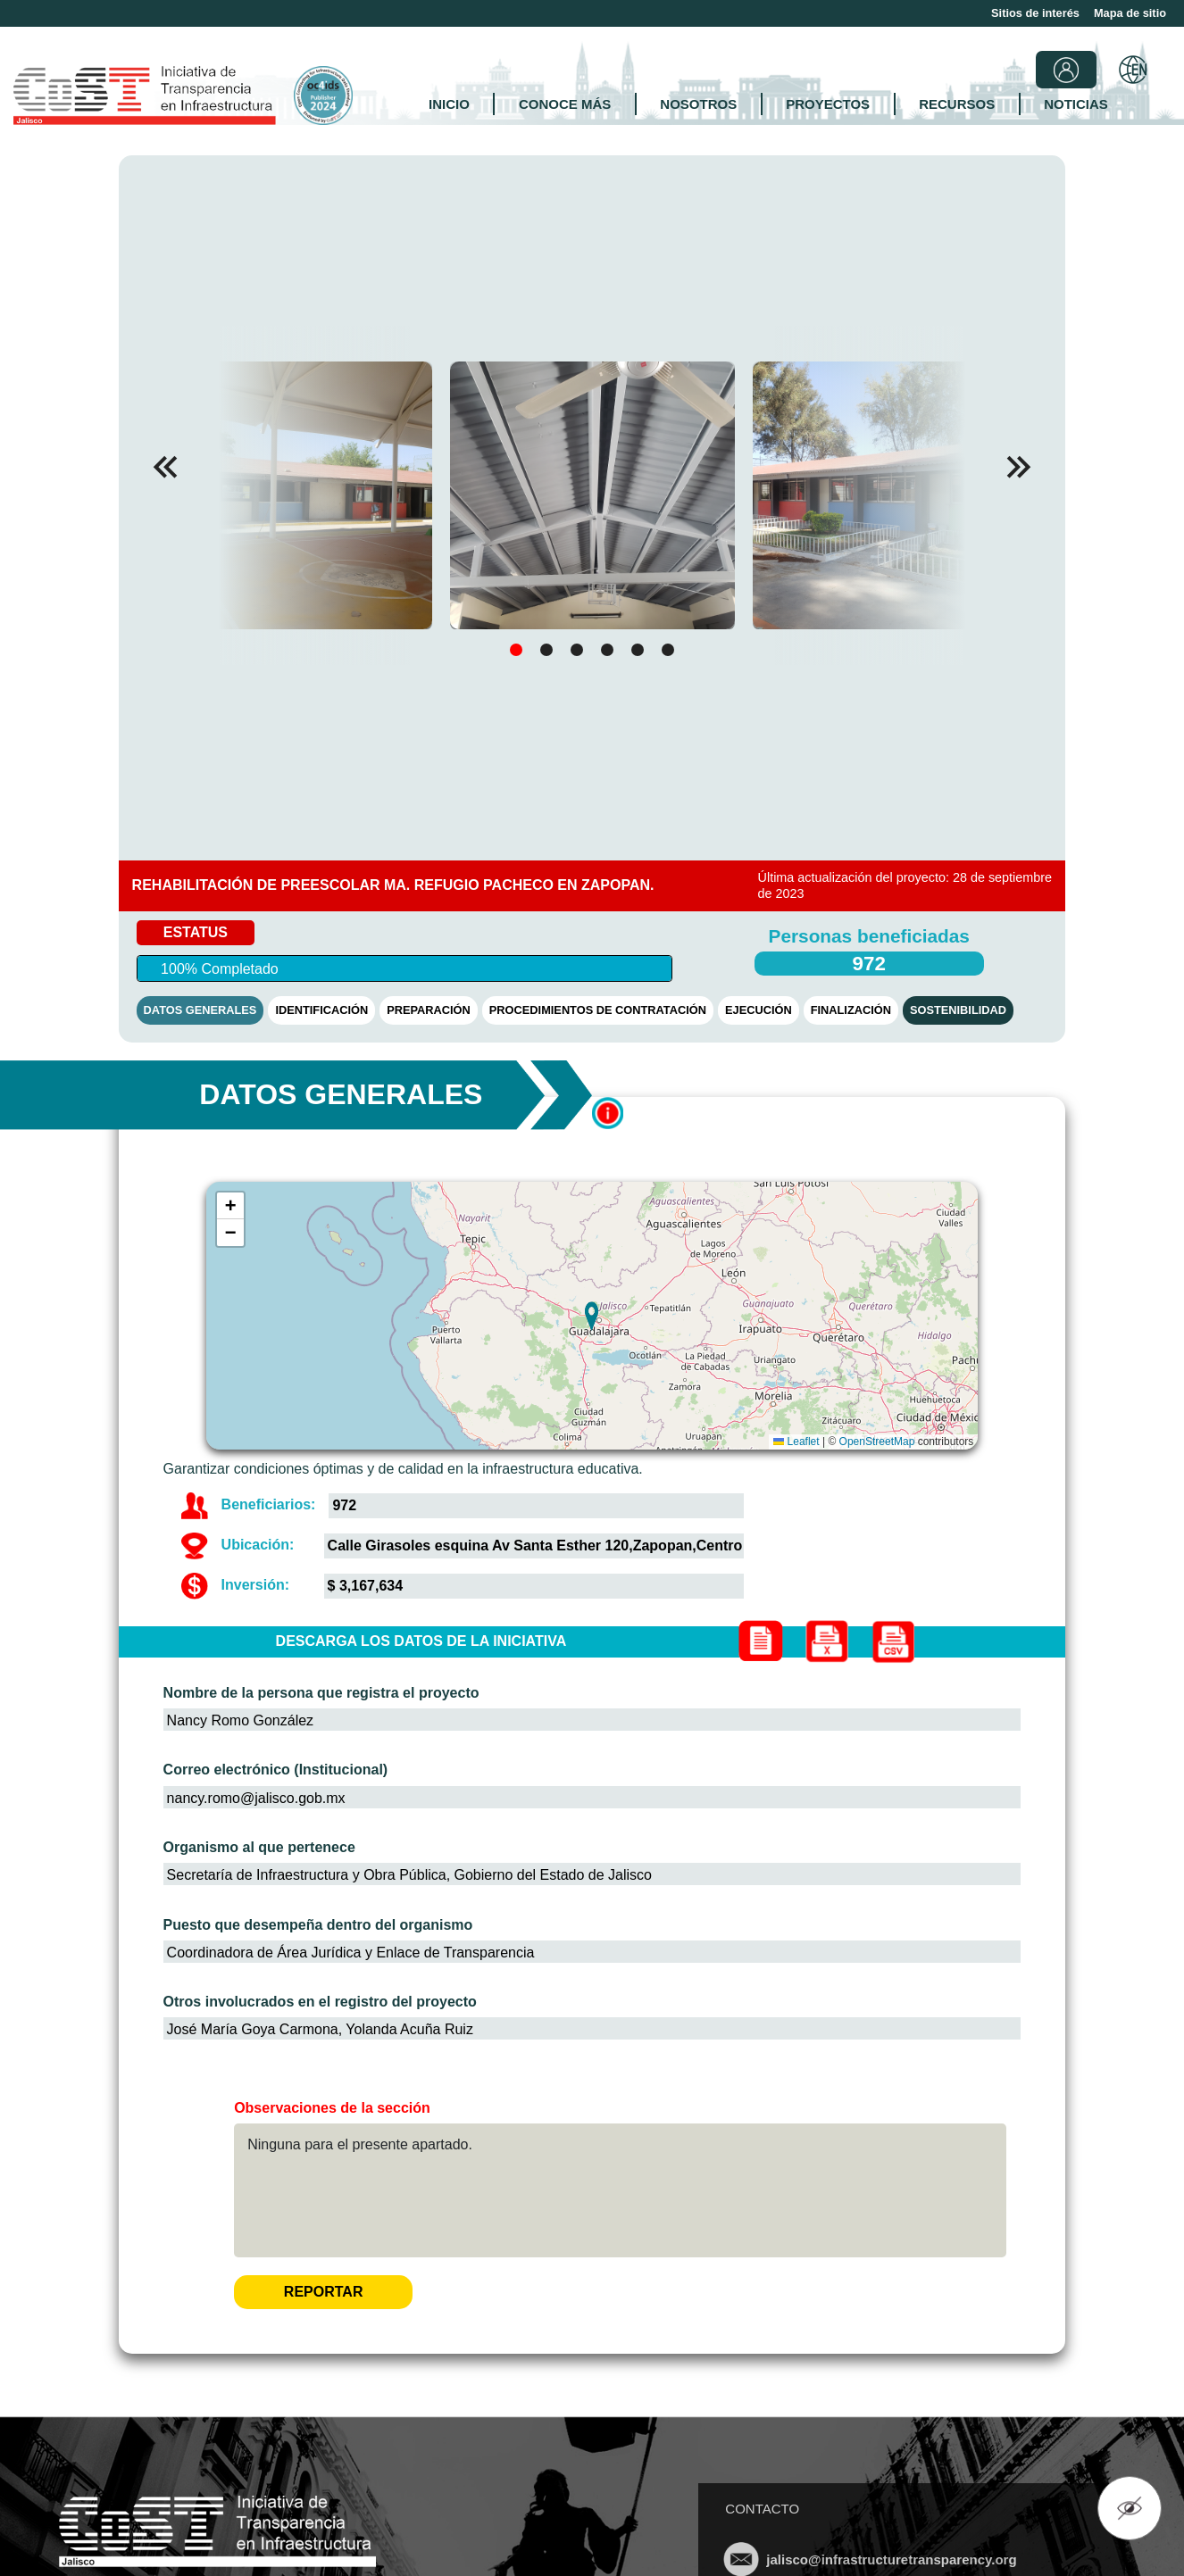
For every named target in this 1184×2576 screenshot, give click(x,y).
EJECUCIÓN (758, 1010)
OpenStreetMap (877, 1441)
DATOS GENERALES (200, 1010)
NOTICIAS (1076, 104)
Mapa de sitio (1130, 13)
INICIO (449, 104)
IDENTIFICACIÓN (321, 1010)
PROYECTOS (828, 104)
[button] (1018, 467)
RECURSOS (957, 104)
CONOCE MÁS (565, 104)
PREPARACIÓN (429, 1010)
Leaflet (796, 1441)
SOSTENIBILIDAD (958, 1010)
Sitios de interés (1035, 13)
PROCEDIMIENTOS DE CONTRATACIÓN (597, 1010)
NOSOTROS (698, 104)
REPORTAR (323, 2291)
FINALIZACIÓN (851, 1010)
